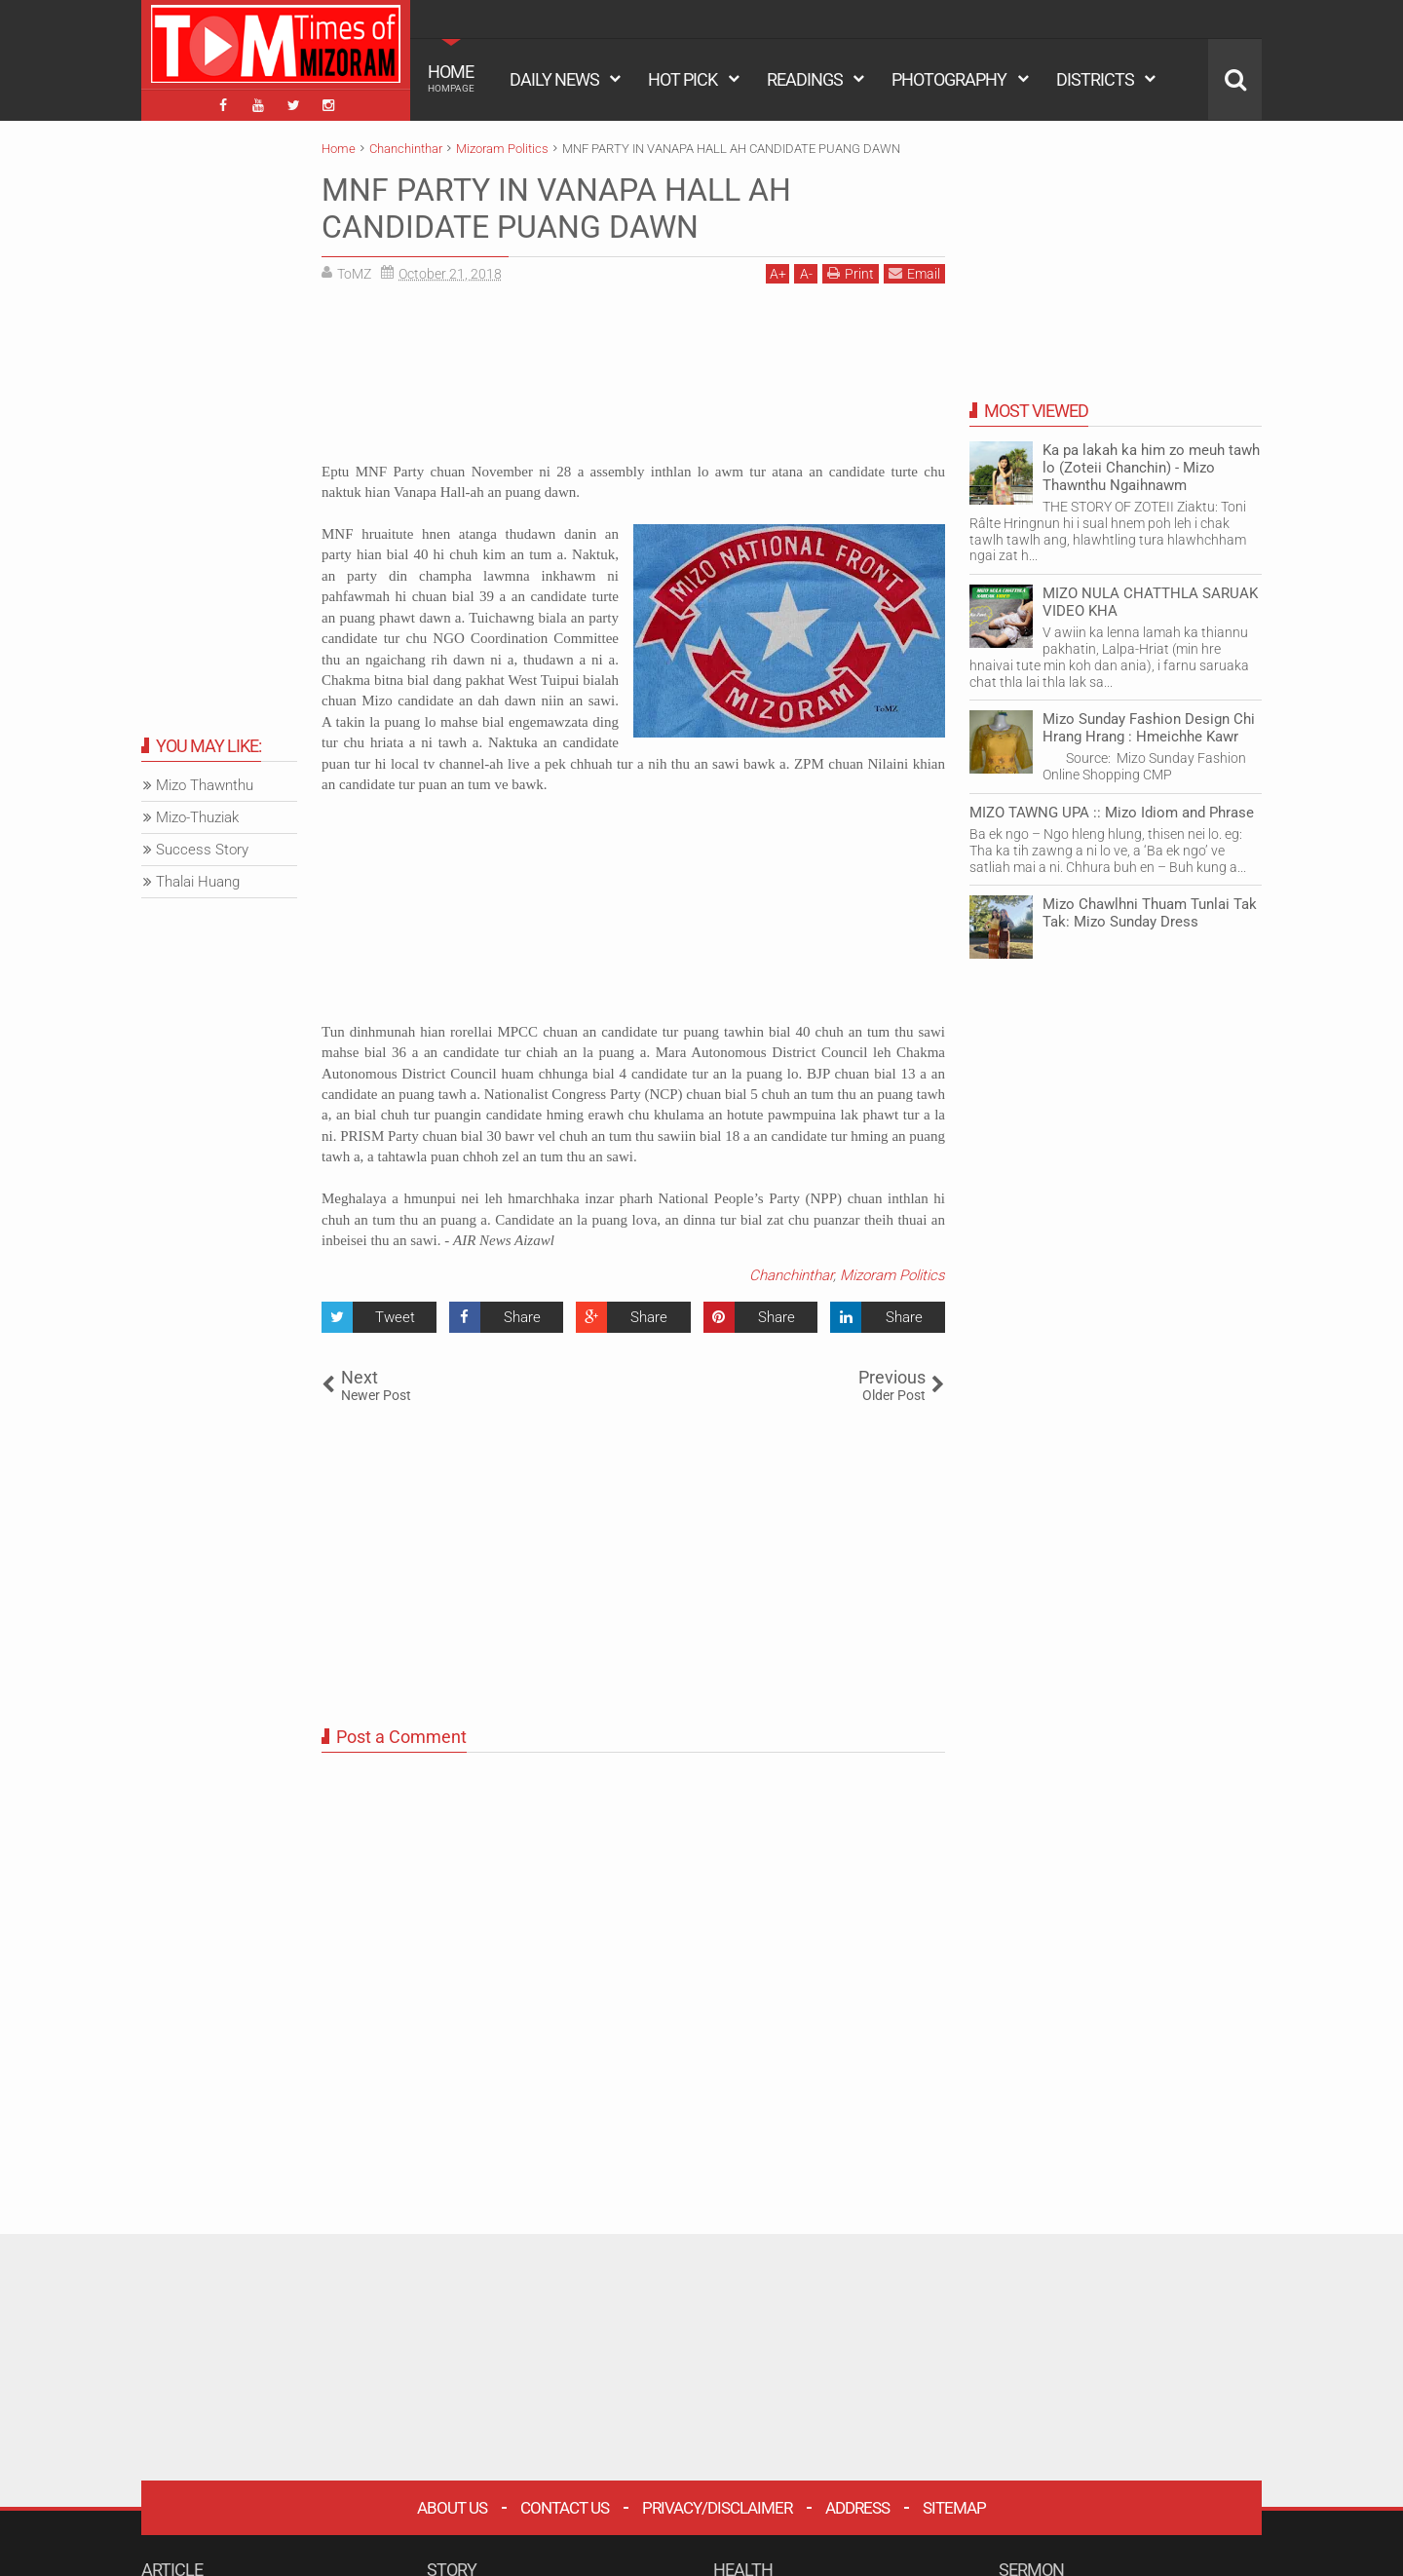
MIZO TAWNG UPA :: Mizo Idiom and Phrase (1111, 812)
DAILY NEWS (554, 79)
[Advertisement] (633, 380)
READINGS (805, 79)
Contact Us (564, 2508)
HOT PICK (682, 79)
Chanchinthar (791, 1275)
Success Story (202, 849)
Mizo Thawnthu (204, 785)
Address (857, 2508)
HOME (451, 78)
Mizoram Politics (892, 1275)
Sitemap (954, 2508)
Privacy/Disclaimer (717, 2508)
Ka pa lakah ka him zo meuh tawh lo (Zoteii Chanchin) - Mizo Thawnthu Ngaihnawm (1151, 467)
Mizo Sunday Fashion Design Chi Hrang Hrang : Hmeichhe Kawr (1149, 727)
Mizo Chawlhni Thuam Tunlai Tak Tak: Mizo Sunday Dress (1150, 912)
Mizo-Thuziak (197, 817)
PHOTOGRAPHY (948, 79)
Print (850, 273)
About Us (452, 2508)
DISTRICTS (1095, 79)
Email (914, 273)
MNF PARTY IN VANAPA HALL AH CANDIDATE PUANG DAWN (556, 208)
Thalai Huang (198, 881)
